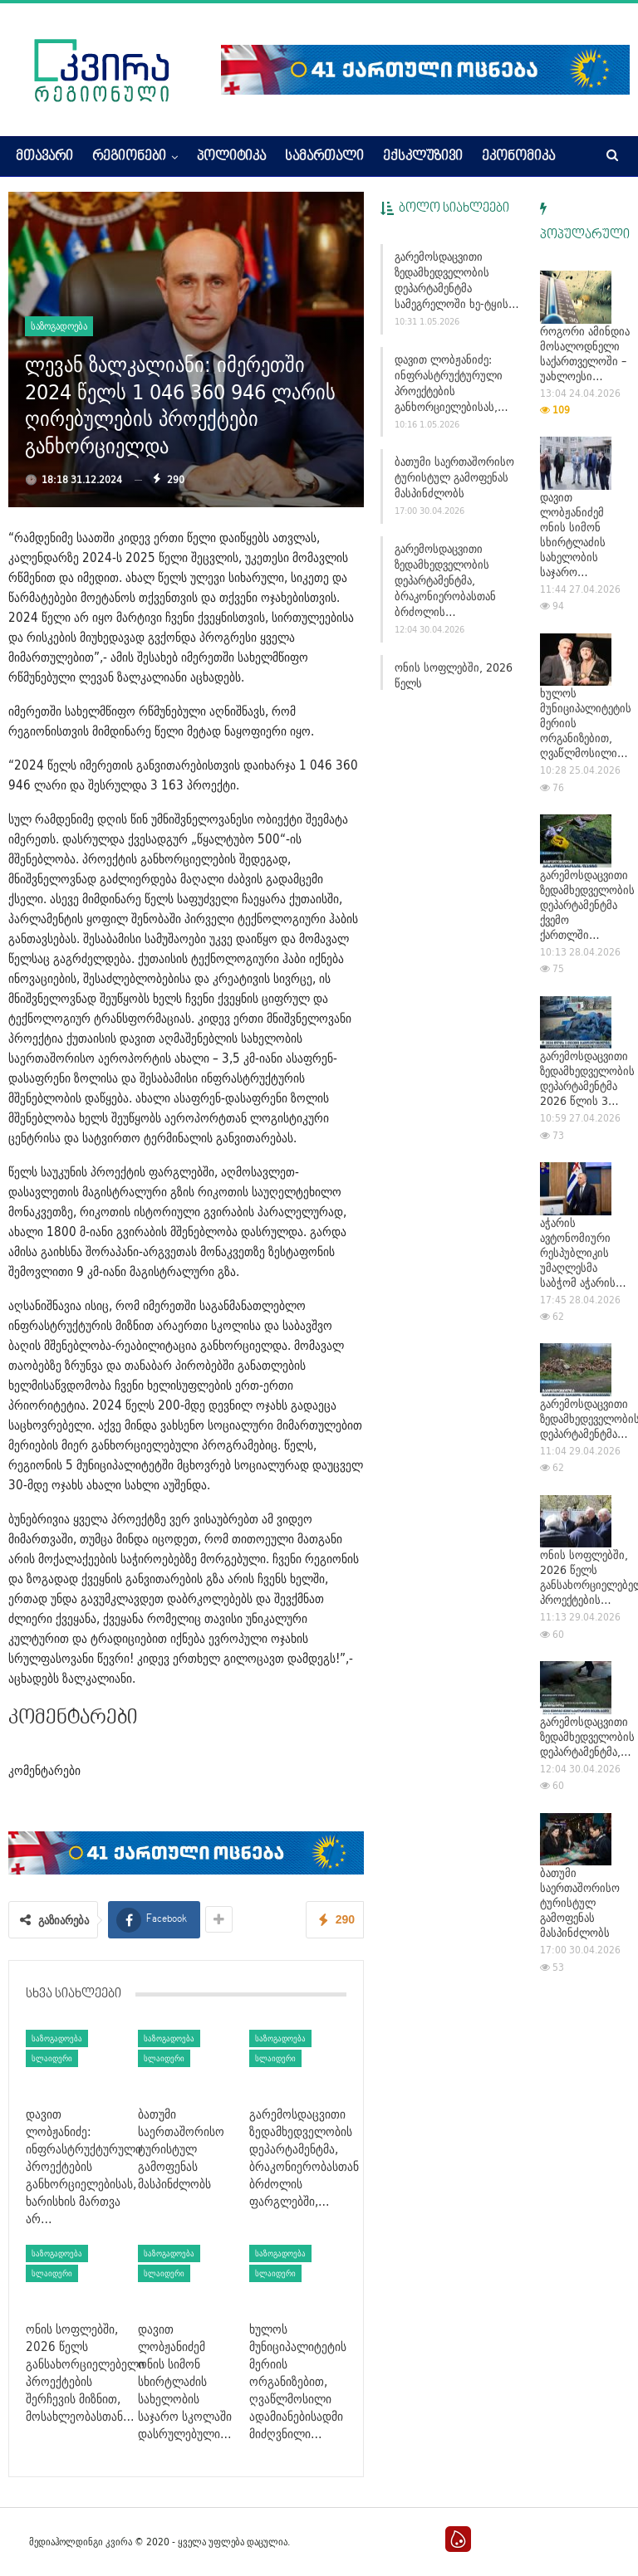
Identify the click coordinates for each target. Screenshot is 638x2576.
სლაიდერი (52, 2058)
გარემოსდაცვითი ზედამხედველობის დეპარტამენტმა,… (587, 1737)
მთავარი (44, 156)
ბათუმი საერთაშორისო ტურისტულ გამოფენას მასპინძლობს (454, 477)
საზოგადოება (59, 326)
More (496, 156)
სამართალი (324, 156)
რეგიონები (129, 156)
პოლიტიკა (231, 156)
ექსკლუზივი (423, 156)
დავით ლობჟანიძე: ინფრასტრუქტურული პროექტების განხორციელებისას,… (451, 383)
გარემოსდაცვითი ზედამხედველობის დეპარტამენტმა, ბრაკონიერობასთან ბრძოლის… (445, 580)
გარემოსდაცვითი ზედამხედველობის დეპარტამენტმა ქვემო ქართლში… (587, 905)
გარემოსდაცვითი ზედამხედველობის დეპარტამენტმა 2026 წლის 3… (587, 1078)
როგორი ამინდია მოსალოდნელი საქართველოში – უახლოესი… (585, 353)
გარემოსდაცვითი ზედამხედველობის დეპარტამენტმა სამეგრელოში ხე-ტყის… (457, 280)
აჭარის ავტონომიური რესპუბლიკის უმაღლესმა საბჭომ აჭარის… (583, 1253)
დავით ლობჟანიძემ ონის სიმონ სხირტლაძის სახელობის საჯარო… (573, 534)
